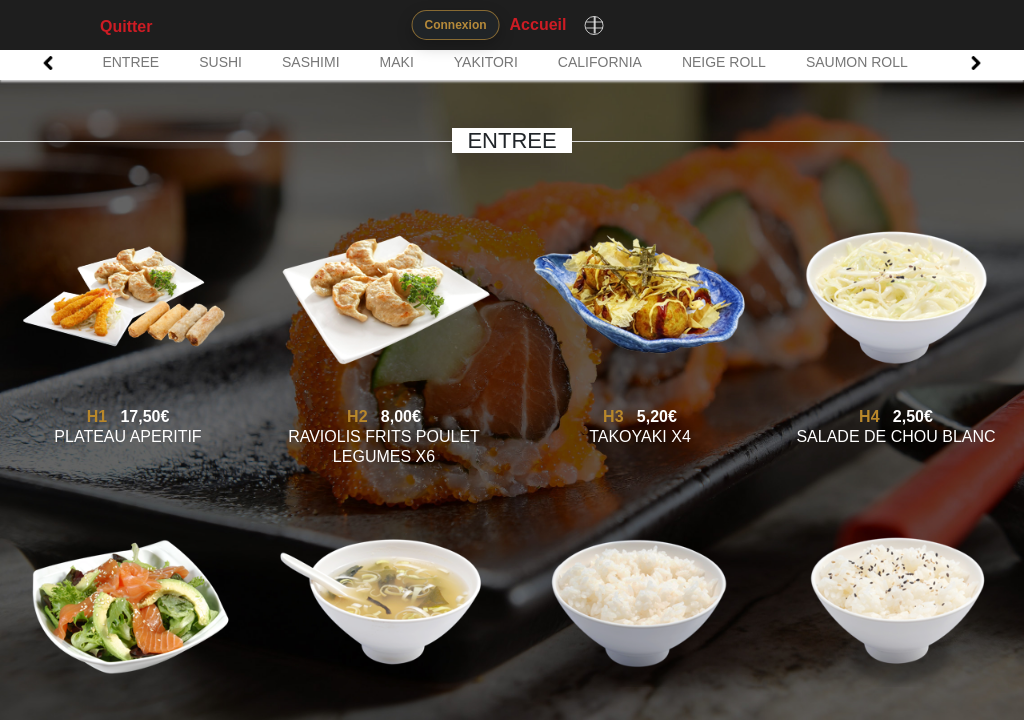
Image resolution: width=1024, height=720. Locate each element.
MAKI (397, 62)
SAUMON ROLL (857, 62)
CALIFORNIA (600, 62)
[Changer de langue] (594, 25)
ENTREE (130, 62)
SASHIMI (311, 62)
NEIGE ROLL (724, 62)
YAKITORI (486, 62)
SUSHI (220, 62)
